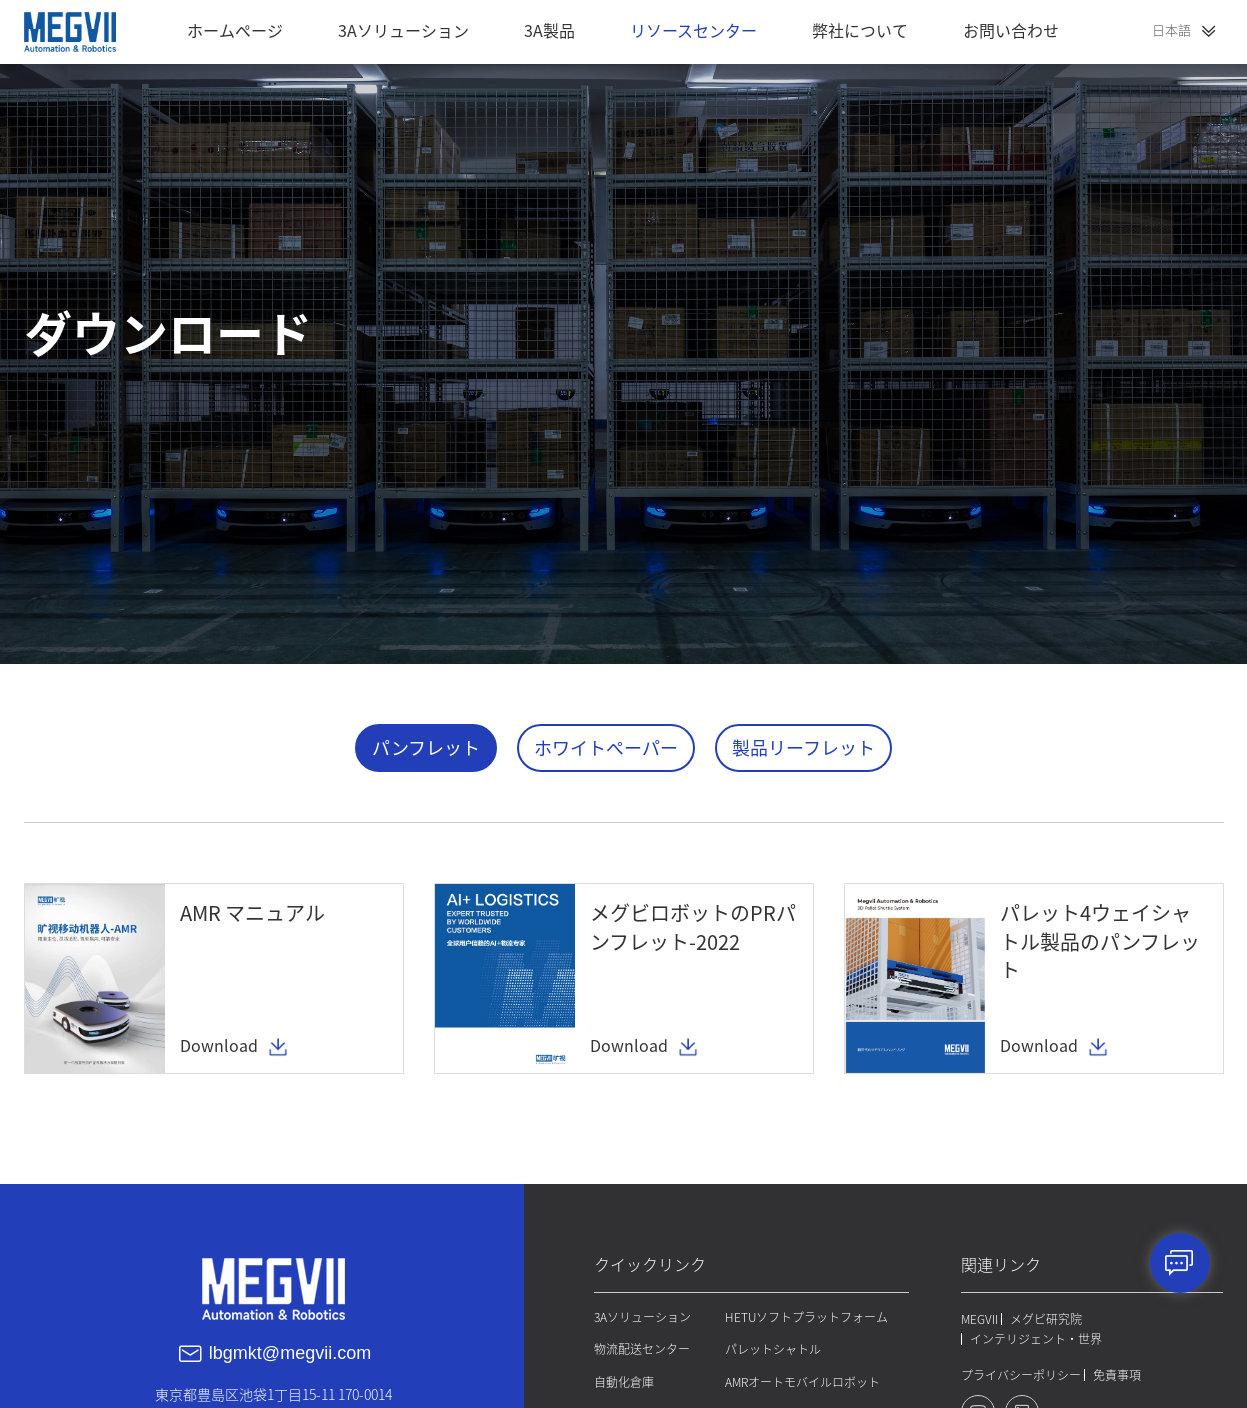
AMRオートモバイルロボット (801, 1380)
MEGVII (979, 1318)
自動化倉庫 (622, 1380)
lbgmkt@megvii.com (290, 1352)
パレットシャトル (772, 1348)
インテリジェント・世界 (1036, 1338)
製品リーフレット (803, 748)
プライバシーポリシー (1021, 1374)
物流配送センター (640, 1348)
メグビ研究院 (1046, 1318)
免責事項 (1117, 1374)
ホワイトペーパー (606, 748)
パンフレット (426, 748)
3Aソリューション (640, 1316)
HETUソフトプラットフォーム (805, 1316)
